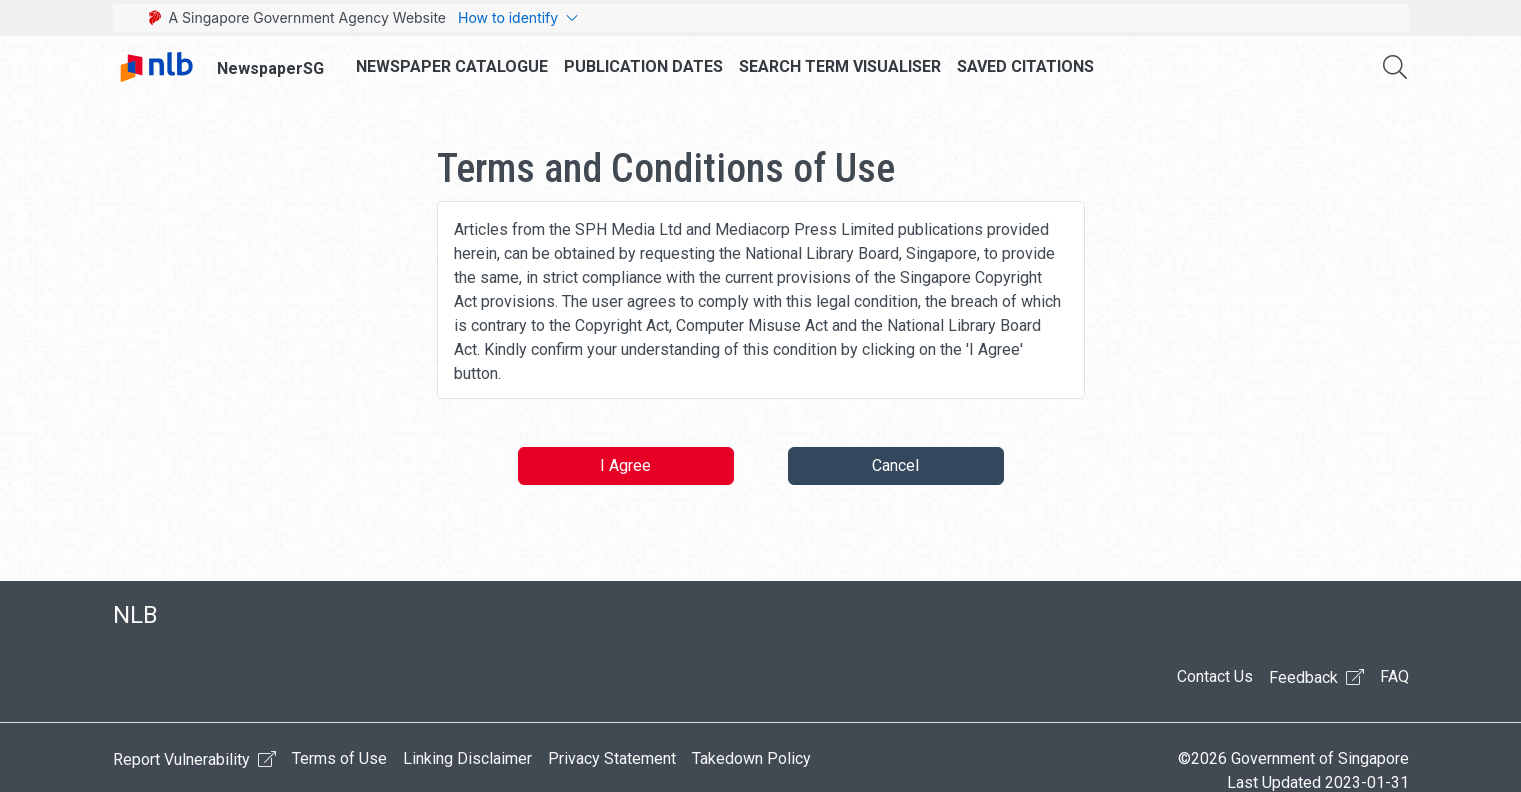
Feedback (1316, 677)
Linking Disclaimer (467, 758)
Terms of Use (339, 758)
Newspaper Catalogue (452, 66)
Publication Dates (643, 66)
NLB (135, 615)
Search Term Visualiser (840, 66)
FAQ (1394, 676)
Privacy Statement (612, 758)
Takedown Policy (751, 758)
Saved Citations (1025, 66)
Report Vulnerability (194, 759)
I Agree (625, 465)
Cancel (895, 465)
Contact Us (1215, 676)
